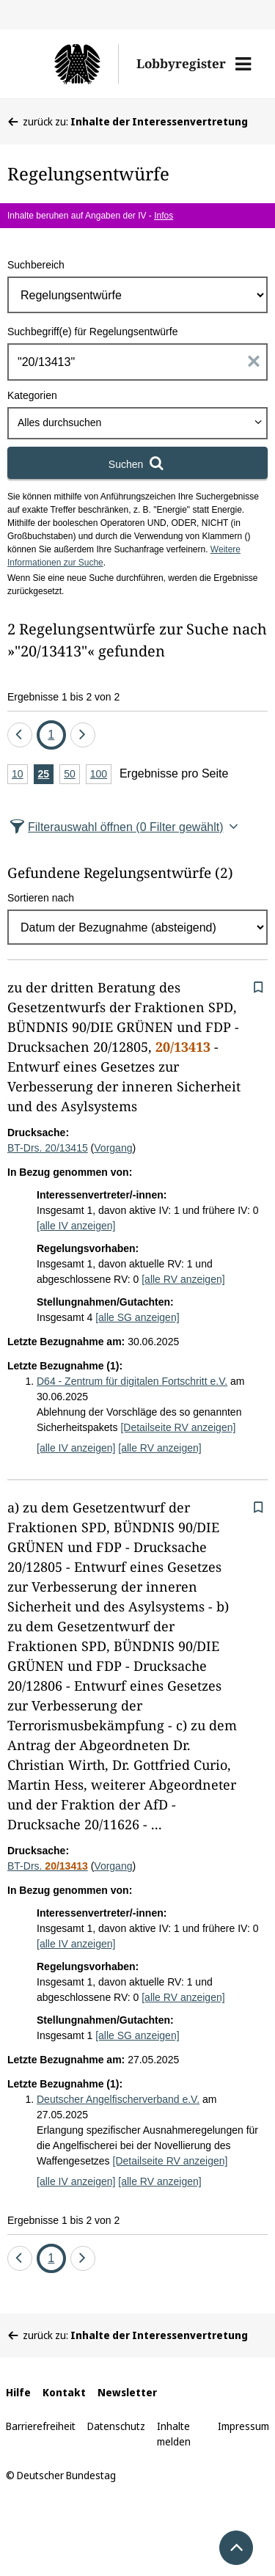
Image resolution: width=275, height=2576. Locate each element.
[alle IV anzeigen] (76, 1226)
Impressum (243, 2426)
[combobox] (137, 423)
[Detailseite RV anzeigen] (177, 1427)
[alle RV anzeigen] (183, 1279)
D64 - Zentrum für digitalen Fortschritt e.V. (132, 1381)
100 (100, 775)
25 (46, 775)
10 (20, 775)
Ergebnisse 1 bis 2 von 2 (63, 697)
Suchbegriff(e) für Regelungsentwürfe (92, 331)
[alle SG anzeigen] (137, 1317)
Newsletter (127, 2392)
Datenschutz (116, 2426)
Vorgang (113, 1148)
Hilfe (18, 2392)
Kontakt (64, 2392)
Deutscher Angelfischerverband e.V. (118, 2099)
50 (72, 775)
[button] (243, 64)
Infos (163, 216)
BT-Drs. (47, 1866)
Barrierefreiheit (41, 2426)
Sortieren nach (40, 898)
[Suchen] (137, 463)
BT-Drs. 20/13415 (47, 1148)
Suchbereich (36, 265)
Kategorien (32, 395)
